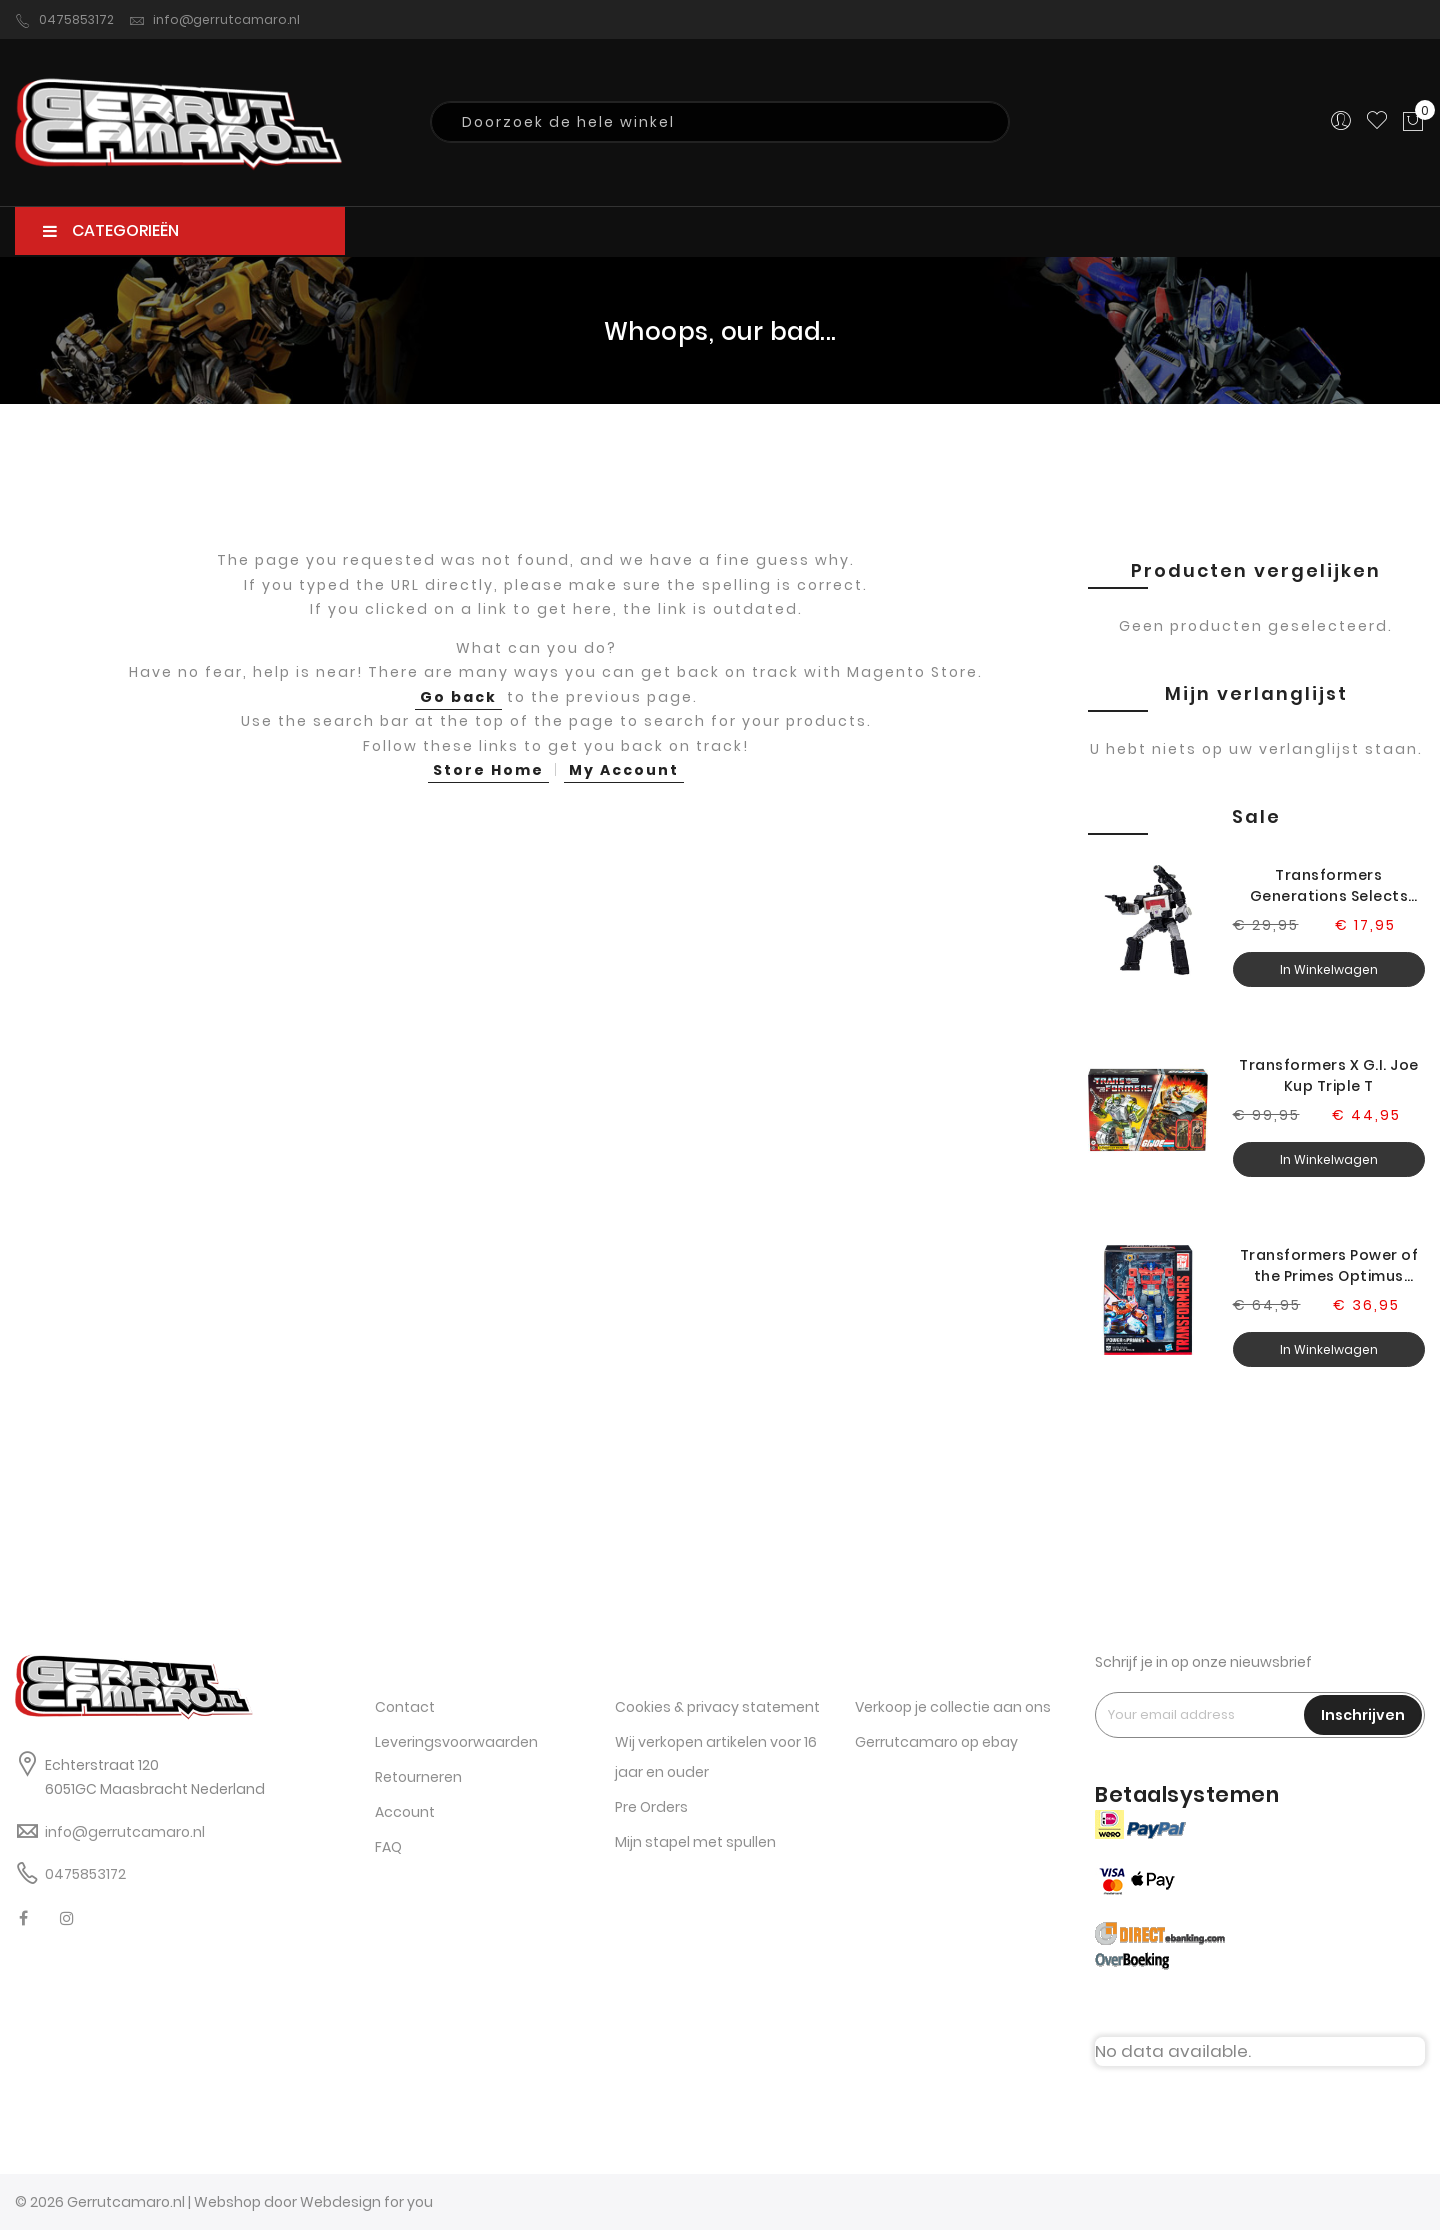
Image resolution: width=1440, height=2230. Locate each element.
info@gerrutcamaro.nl (214, 20)
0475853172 (64, 20)
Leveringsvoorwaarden (456, 1742)
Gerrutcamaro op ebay (936, 1742)
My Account (624, 770)
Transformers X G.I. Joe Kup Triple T (1329, 1075)
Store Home (488, 770)
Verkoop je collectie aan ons (953, 1707)
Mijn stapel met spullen (695, 1842)
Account (405, 1812)
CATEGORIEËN (111, 230)
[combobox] (720, 122)
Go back (458, 697)
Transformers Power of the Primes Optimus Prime (1329, 1266)
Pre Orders (651, 1807)
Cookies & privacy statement (717, 1707)
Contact (405, 1707)
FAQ (388, 1847)
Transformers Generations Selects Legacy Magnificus (1329, 886)
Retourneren (418, 1777)
